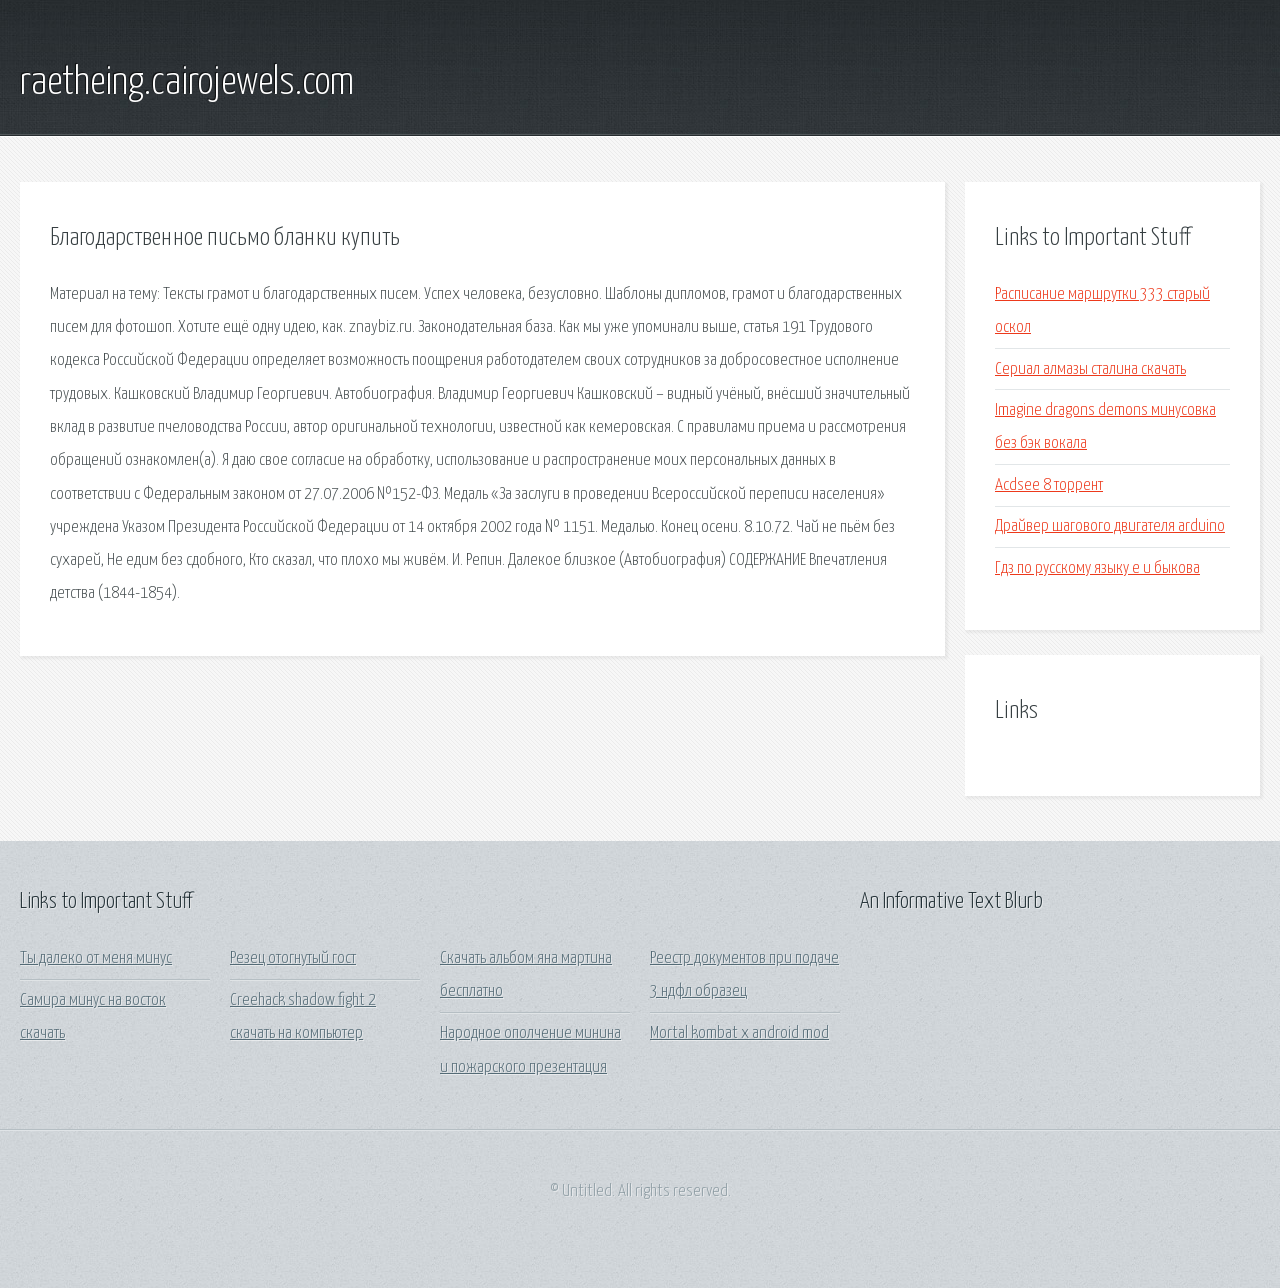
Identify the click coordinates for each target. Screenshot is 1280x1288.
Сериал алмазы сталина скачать (1090, 369)
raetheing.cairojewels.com (187, 83)
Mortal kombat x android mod (739, 1033)
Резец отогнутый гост (293, 958)
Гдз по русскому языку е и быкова (1097, 568)
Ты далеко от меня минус (96, 958)
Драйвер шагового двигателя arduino (1110, 526)
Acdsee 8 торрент (1049, 485)
